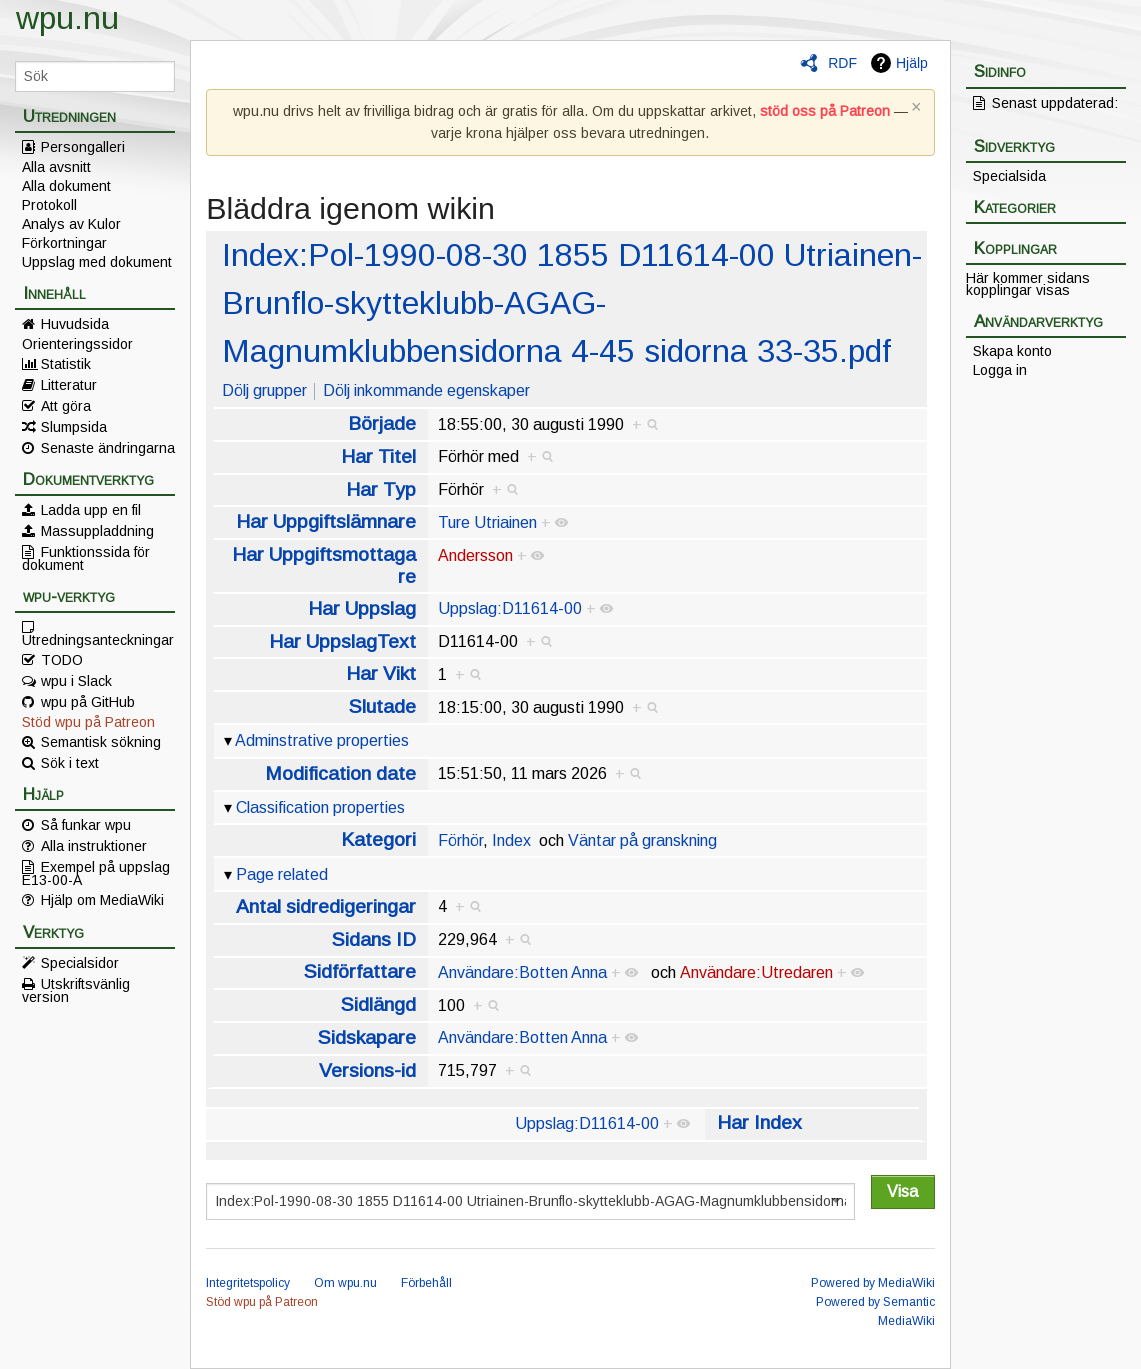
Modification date (340, 773)
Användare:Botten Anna (522, 972)
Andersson (475, 555)
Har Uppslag (362, 608)
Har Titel (378, 456)
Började (382, 423)
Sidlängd (378, 1004)
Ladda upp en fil (91, 510)
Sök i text (70, 763)
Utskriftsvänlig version (76, 990)
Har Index (759, 1122)
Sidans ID (374, 939)
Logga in (1000, 370)
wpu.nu (67, 18)
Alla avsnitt (56, 167)
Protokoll (49, 205)
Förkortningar (64, 243)
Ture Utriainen (487, 522)
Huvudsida (75, 324)
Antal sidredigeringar (326, 906)
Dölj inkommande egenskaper (426, 390)
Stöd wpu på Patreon (88, 722)
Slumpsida (74, 427)
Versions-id (367, 1070)
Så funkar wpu (86, 825)
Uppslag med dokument (97, 262)
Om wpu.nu (345, 1283)
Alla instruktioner (94, 846)
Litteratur (69, 385)
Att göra (66, 406)
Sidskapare (367, 1037)
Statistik (66, 364)
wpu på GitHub (88, 702)
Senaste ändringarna (108, 448)
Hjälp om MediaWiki (102, 900)
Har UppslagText (342, 641)
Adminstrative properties (322, 740)
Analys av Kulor (71, 224)
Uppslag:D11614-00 (510, 608)
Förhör (460, 840)
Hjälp (912, 63)
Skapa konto (1012, 351)
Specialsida (1009, 176)
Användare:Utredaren (756, 972)
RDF (842, 63)
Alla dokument (66, 186)
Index (511, 840)
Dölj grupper (264, 390)
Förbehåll (426, 1283)
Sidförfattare (360, 971)
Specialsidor (80, 963)
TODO (62, 660)
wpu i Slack (76, 681)
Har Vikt (381, 673)
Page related (282, 874)
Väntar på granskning (642, 840)
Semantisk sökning (101, 742)
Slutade (382, 706)
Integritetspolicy (248, 1283)
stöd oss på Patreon (825, 111)
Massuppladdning (97, 531)
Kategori (378, 839)
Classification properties (320, 807)
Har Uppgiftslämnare (326, 521)
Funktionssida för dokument (86, 558)
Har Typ (381, 489)
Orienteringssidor (77, 344)
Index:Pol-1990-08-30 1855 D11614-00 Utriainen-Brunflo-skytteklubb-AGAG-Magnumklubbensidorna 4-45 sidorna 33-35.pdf (572, 303)
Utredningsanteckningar (98, 639)
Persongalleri (83, 147)
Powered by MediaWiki (873, 1283)
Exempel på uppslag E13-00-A (96, 873)
